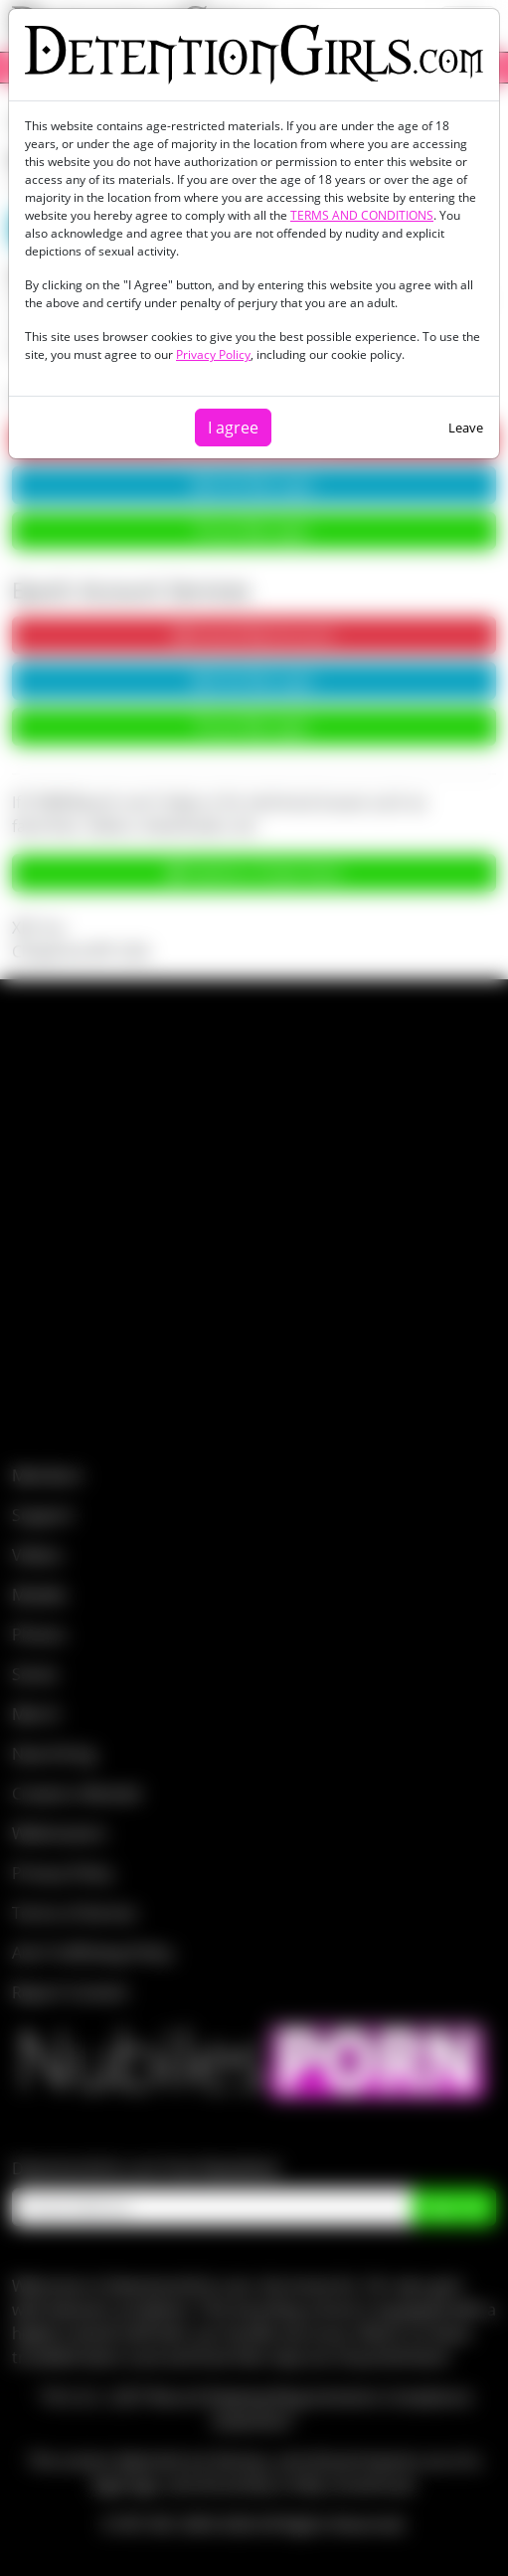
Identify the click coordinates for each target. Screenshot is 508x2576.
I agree (233, 427)
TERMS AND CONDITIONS (361, 215)
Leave (465, 427)
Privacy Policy (213, 354)
